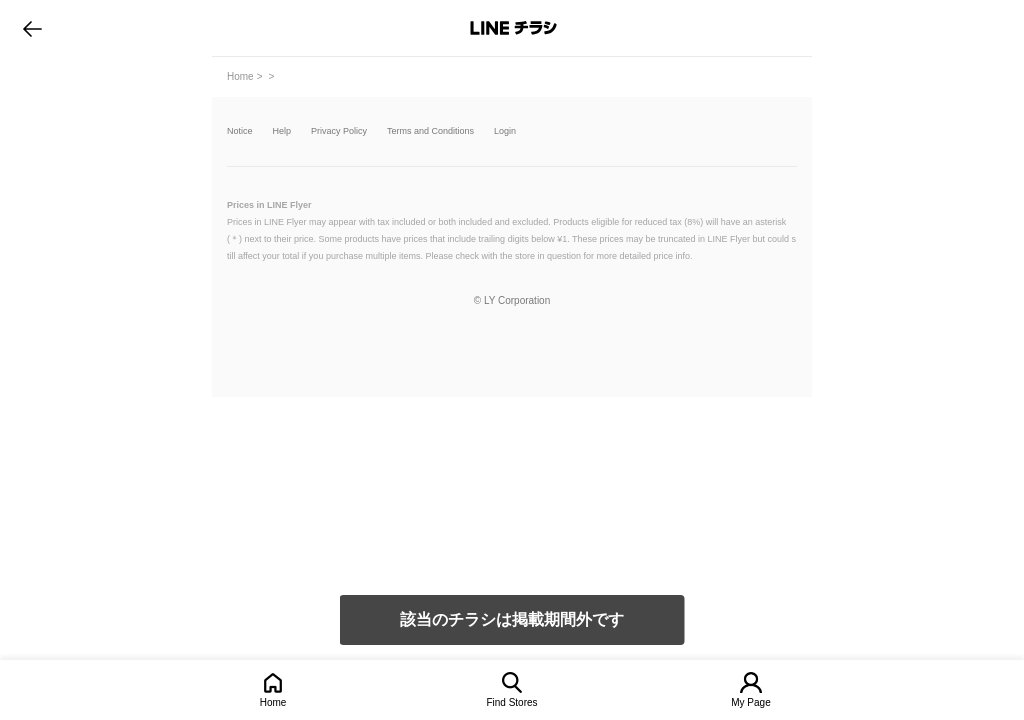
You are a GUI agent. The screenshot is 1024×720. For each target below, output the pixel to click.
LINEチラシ (513, 28)
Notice (240, 131)
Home (273, 702)
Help (282, 131)
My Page (750, 702)
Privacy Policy (339, 131)
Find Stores (511, 702)
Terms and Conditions (430, 131)
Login (505, 131)
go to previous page (32, 28)
